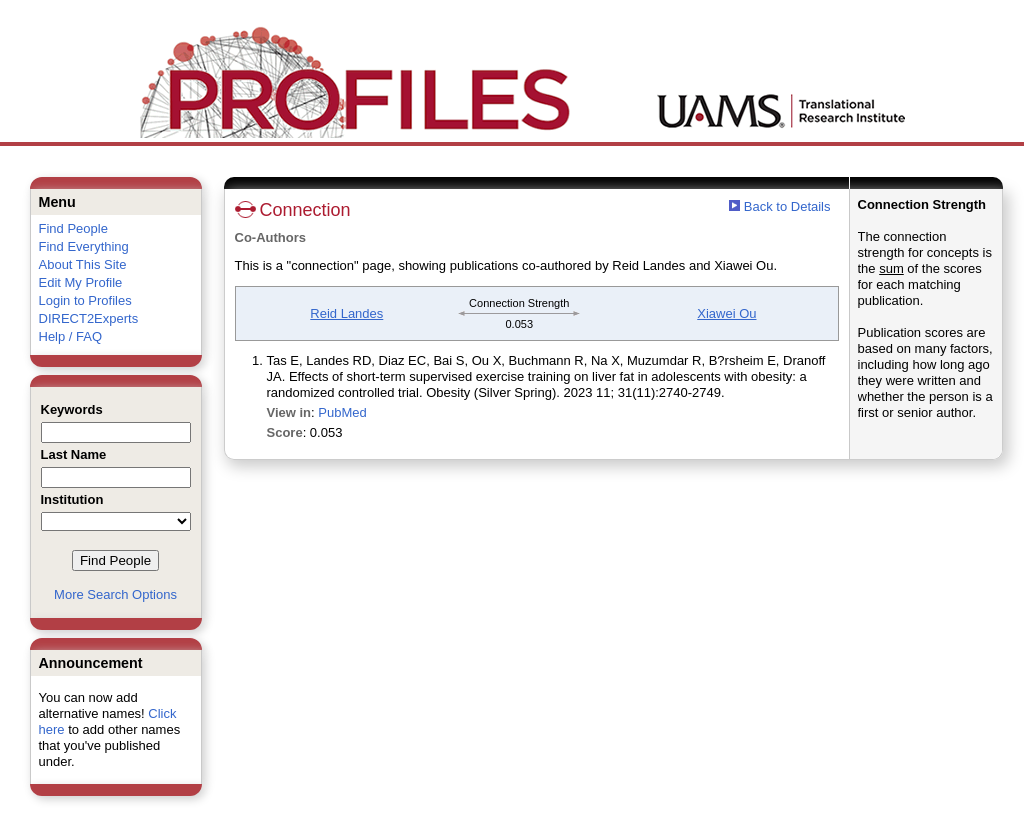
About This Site (83, 264)
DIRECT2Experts (89, 318)
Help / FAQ (71, 336)
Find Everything (84, 246)
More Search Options (115, 594)
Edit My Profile (81, 282)
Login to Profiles (85, 300)
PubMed (342, 412)
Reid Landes (346, 313)
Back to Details (787, 206)
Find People (73, 228)
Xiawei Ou (726, 313)
